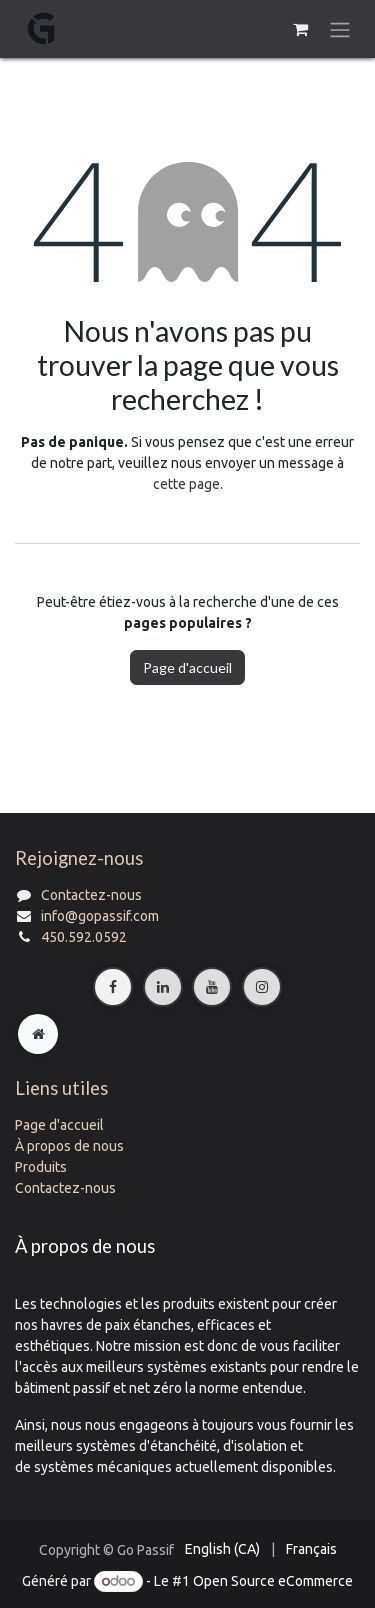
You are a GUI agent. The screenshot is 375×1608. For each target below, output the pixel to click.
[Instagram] (262, 987)
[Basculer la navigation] (340, 29)
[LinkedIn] (163, 987)
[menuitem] (222, 1549)
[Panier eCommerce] (300, 29)
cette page (186, 484)
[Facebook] (113, 987)
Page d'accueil (187, 667)
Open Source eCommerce (273, 1581)
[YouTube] (212, 987)
